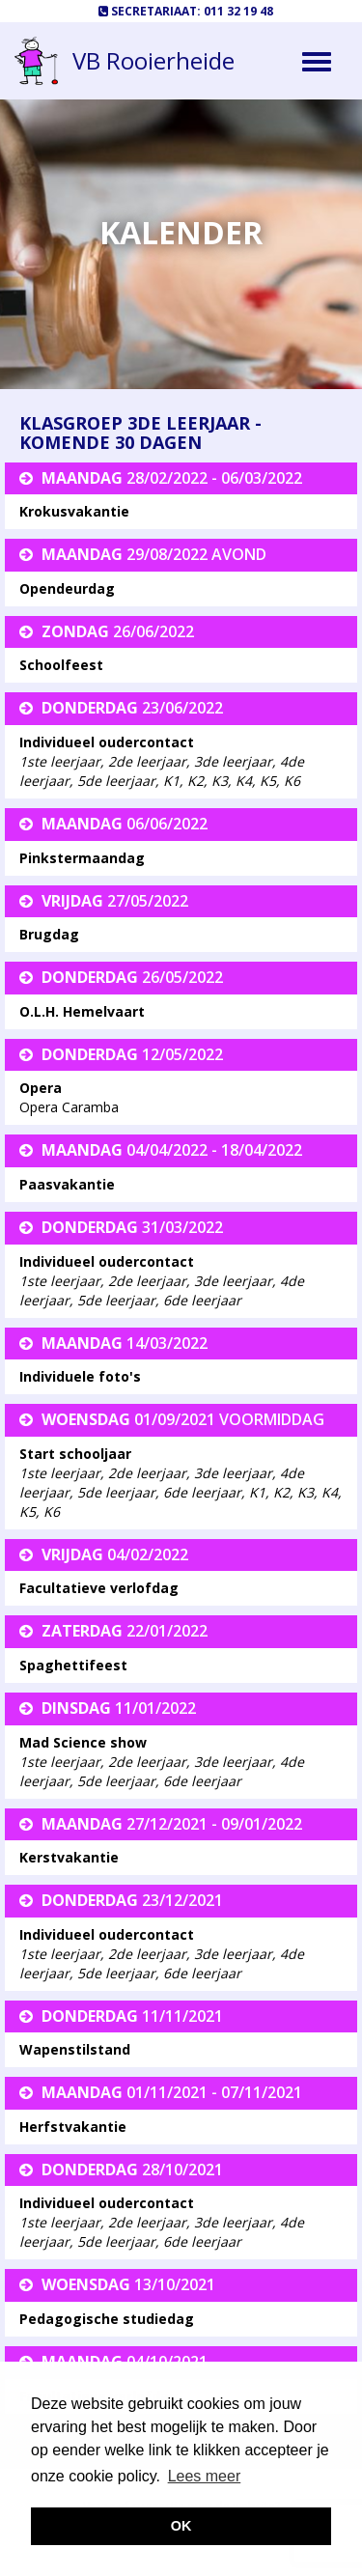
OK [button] (181, 2526)
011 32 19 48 (238, 11)
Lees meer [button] (204, 2476)
